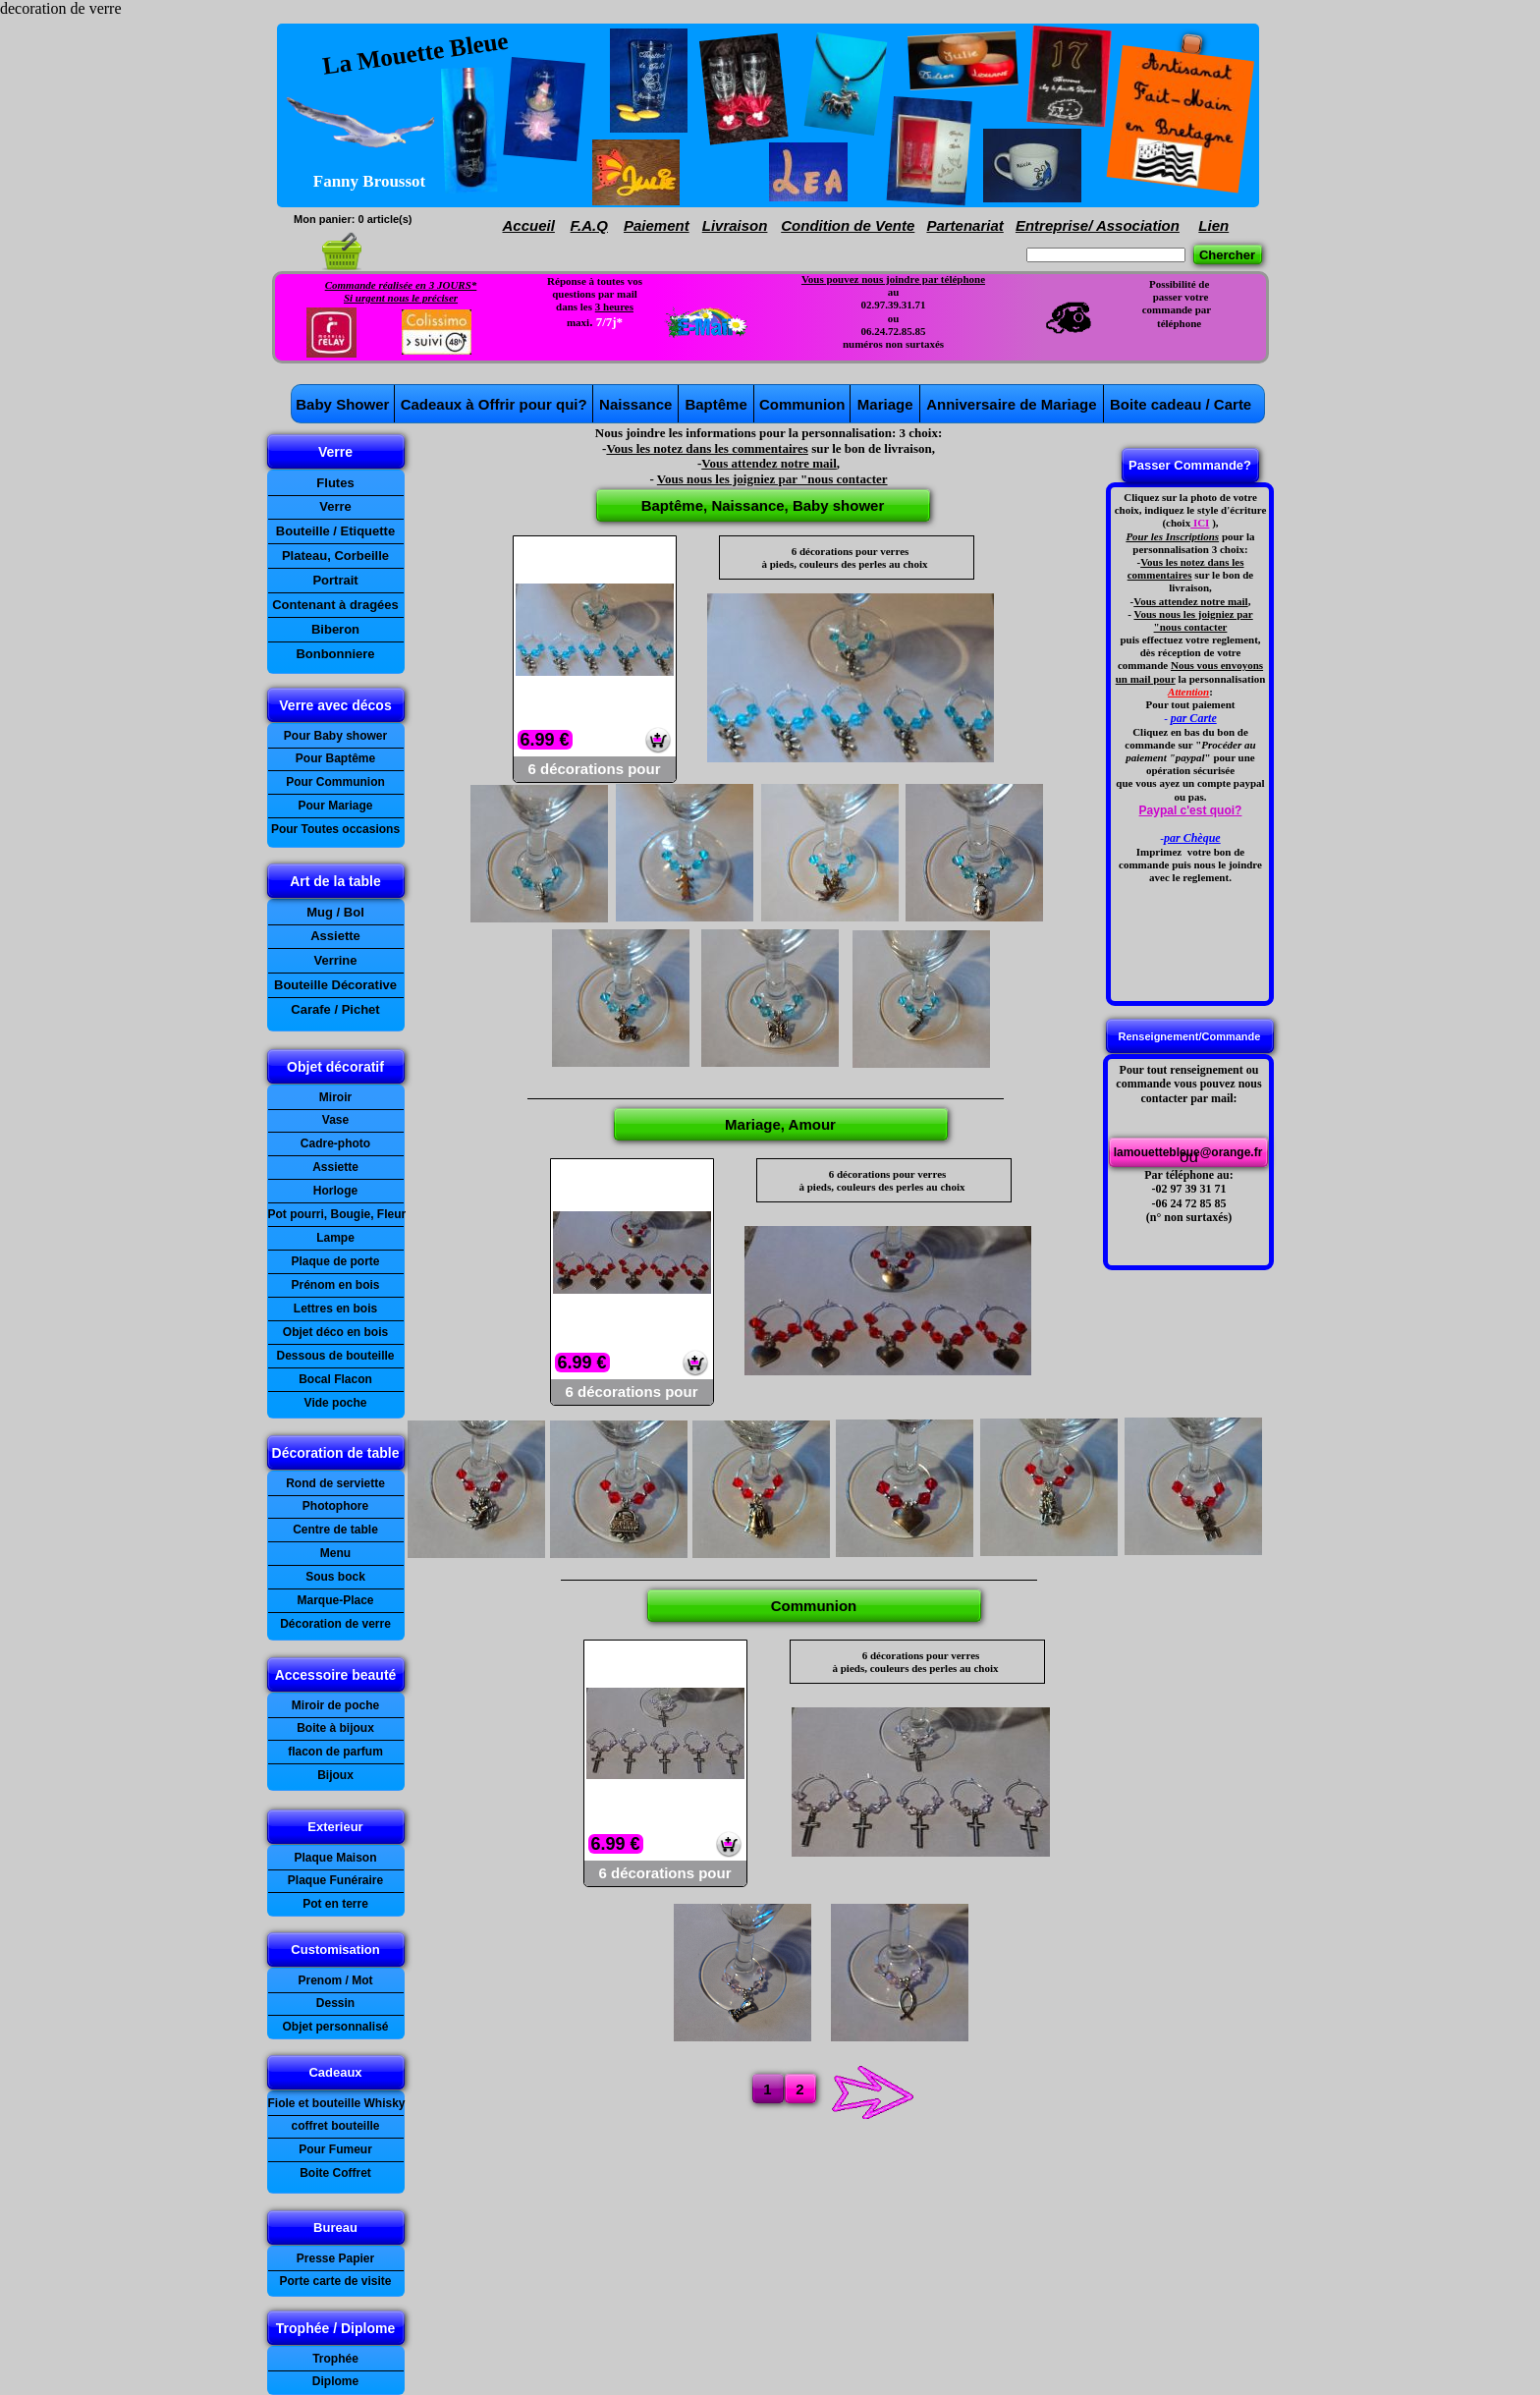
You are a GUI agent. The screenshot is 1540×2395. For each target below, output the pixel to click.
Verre (335, 452)
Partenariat (964, 225)
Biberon (335, 629)
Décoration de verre (335, 1624)
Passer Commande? (1189, 465)
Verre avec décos (335, 705)
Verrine (335, 960)
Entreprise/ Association (1098, 225)
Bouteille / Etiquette (335, 531)
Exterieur (334, 1826)
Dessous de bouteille (335, 1356)
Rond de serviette (335, 1483)
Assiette (335, 1167)
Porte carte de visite (335, 2281)
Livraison (735, 225)
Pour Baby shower (335, 736)
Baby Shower (342, 404)
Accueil (529, 225)
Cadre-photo (335, 1143)
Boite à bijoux (335, 1728)
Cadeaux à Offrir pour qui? (494, 404)
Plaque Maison (335, 1858)
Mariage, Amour (780, 1124)
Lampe (335, 1238)
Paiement (656, 225)
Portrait (335, 580)
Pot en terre (335, 1904)
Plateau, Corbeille (335, 555)
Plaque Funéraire (335, 1880)
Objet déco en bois (335, 1332)
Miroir (335, 1097)
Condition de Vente (847, 225)
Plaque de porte (335, 1261)
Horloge (335, 1191)
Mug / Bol (335, 912)
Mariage (885, 404)
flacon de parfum (335, 1751)
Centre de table (335, 1529)
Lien (1213, 225)
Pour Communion (335, 782)
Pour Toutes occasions (335, 829)
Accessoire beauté (336, 1675)
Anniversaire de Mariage (1011, 404)
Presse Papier (335, 2258)
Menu (335, 1553)
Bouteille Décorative (335, 984)
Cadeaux (334, 2072)
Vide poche (335, 1403)
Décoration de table (336, 1453)
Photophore (335, 1506)
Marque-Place (335, 1600)
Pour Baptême (335, 758)
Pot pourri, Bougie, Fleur (337, 1214)
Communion (802, 404)
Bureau (335, 2227)
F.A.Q (589, 225)
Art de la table (335, 881)
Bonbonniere (335, 653)
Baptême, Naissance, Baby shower (763, 505)
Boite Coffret (335, 2173)
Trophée (335, 2359)
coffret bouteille (335, 2126)
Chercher (1227, 255)
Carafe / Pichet (335, 1009)
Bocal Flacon (335, 1379)
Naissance (635, 404)
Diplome (335, 2381)
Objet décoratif (335, 1067)
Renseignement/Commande (1190, 1036)
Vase (335, 1120)
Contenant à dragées (335, 604)
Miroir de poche (335, 1705)
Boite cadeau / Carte (1180, 404)
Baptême (715, 404)
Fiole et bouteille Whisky (337, 2103)
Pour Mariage (335, 805)
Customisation (335, 1949)
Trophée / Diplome (335, 2328)
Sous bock (335, 1577)
